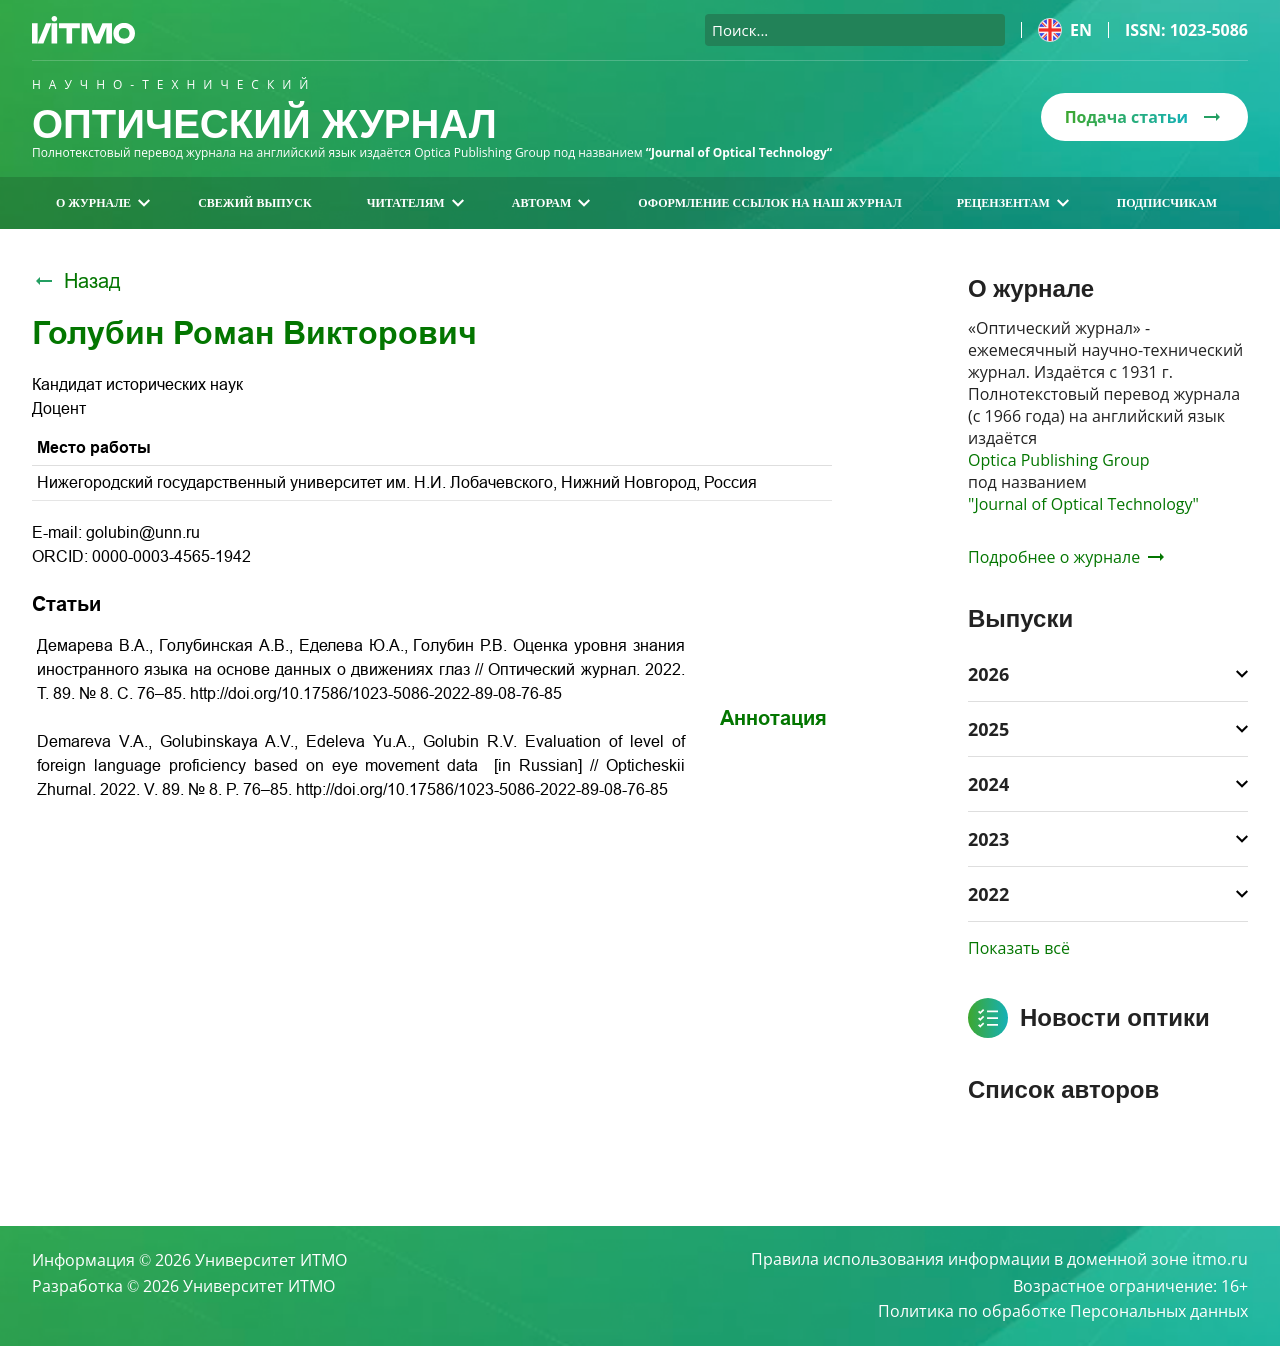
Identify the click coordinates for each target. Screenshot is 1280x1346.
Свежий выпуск (255, 203)
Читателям (415, 203)
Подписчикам (1167, 203)
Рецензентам (1013, 203)
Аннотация (773, 718)
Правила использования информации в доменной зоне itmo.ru (999, 1260)
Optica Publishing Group (1059, 460)
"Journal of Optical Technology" (1083, 504)
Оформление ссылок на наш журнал (769, 203)
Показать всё (1019, 948)
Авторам (551, 203)
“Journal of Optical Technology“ (739, 152)
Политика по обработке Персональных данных (1063, 1312)
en (1065, 30)
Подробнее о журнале (1066, 557)
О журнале (103, 203)
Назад (76, 281)
